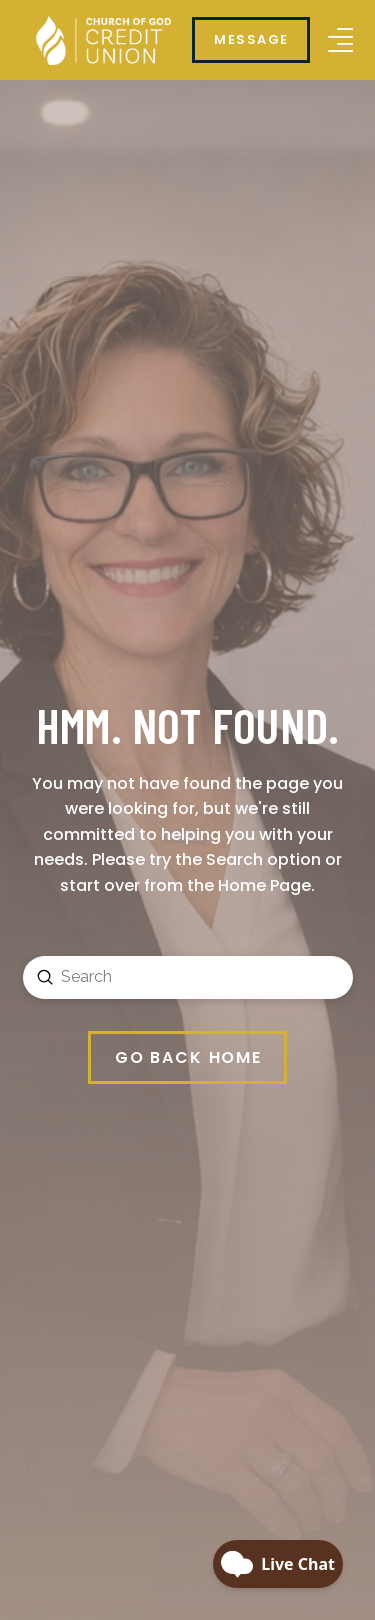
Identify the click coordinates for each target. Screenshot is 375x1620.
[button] (340, 40)
